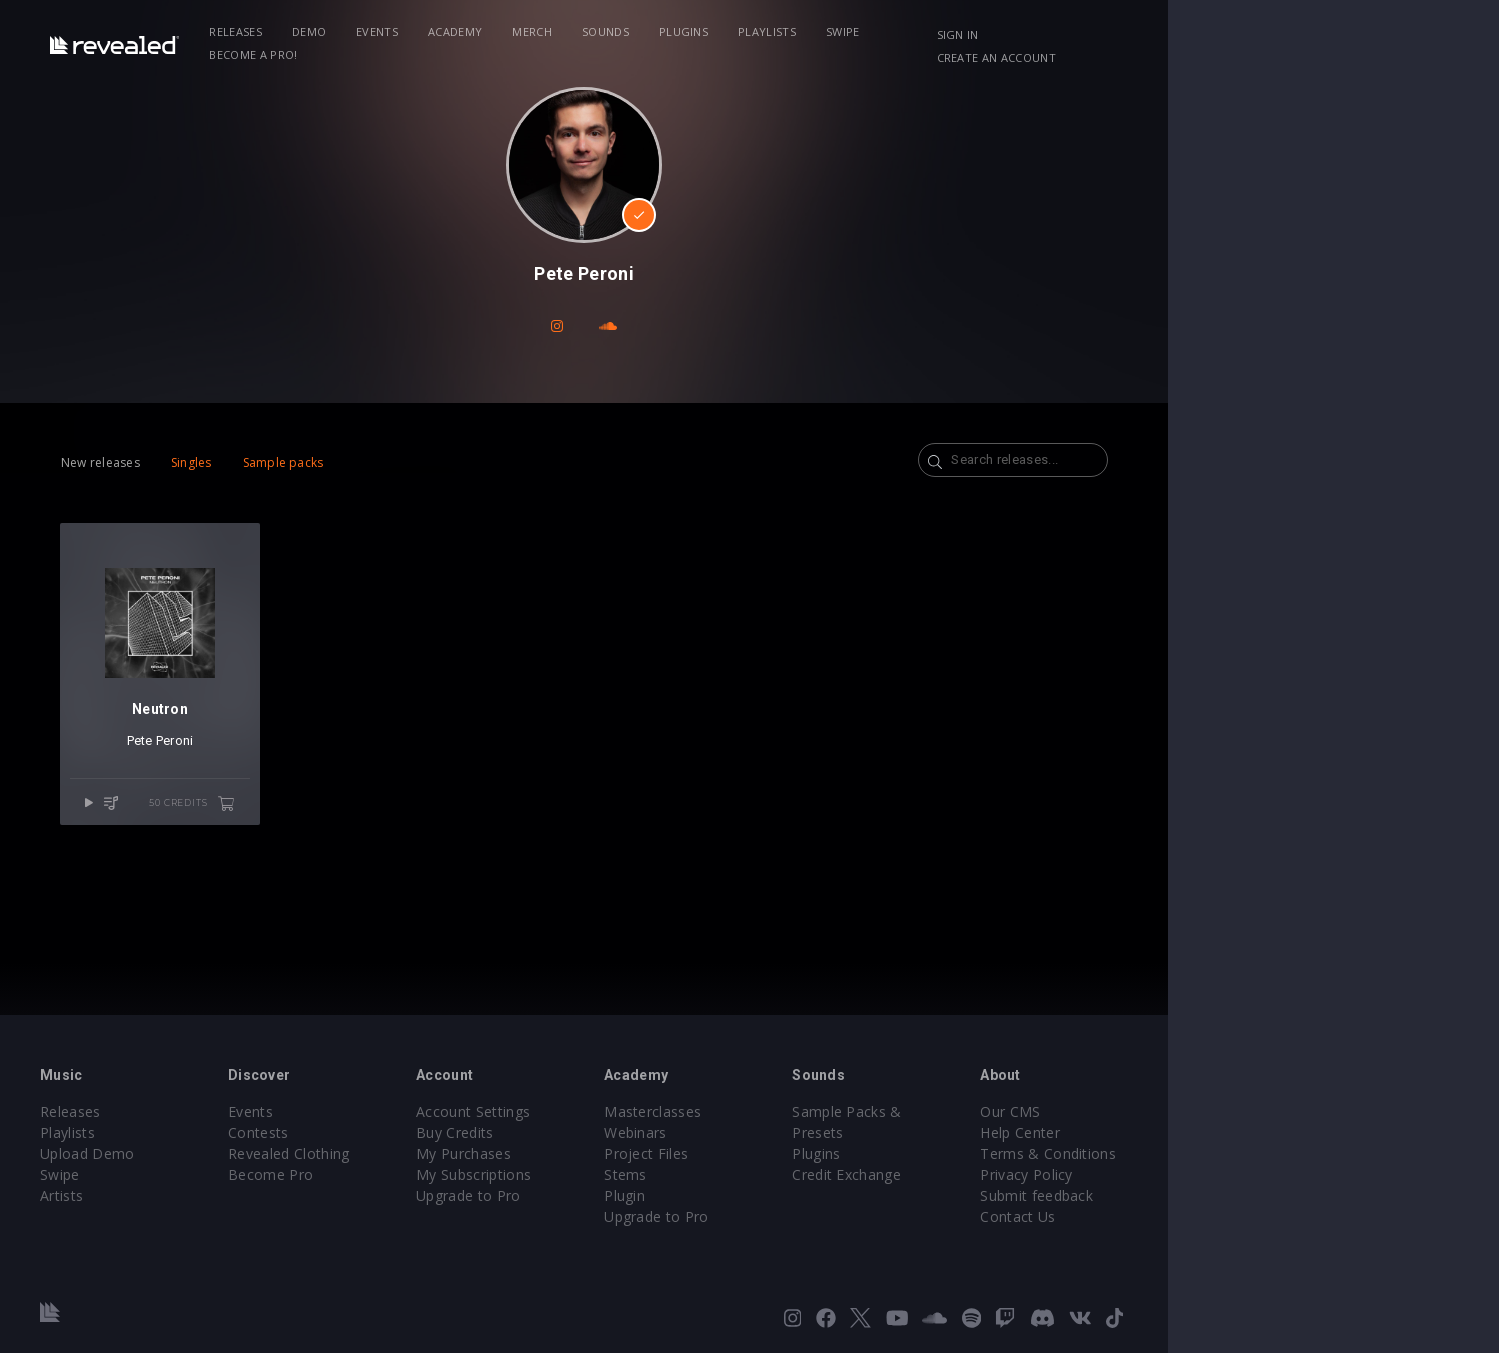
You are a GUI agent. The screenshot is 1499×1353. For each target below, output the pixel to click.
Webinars (801, 1132)
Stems (791, 1174)
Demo (411, 31)
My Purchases (607, 1153)
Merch (635, 31)
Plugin (790, 1195)
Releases (338, 31)
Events (479, 31)
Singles (270, 462)
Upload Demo (187, 1153)
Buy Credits (599, 1132)
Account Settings (617, 1111)
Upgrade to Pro (612, 1195)
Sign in (1179, 34)
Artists (161, 1195)
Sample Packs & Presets (1062, 1111)
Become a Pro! (1036, 31)
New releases (180, 462)
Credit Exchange (1034, 1153)
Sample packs (362, 462)
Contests (380, 1132)
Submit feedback (1246, 1195)
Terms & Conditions (1258, 1153)
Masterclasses (818, 1111)
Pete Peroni (256, 774)
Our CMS (1220, 1111)
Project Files (812, 1153)
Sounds (707, 31)
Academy (557, 31)
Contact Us (1227, 1216)
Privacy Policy (1236, 1174)
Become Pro (392, 1174)
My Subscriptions (617, 1174)
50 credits (306, 838)
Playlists (869, 31)
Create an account (1289, 34)
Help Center (1230, 1132)
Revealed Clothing (410, 1153)
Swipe (945, 31)
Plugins (785, 31)
